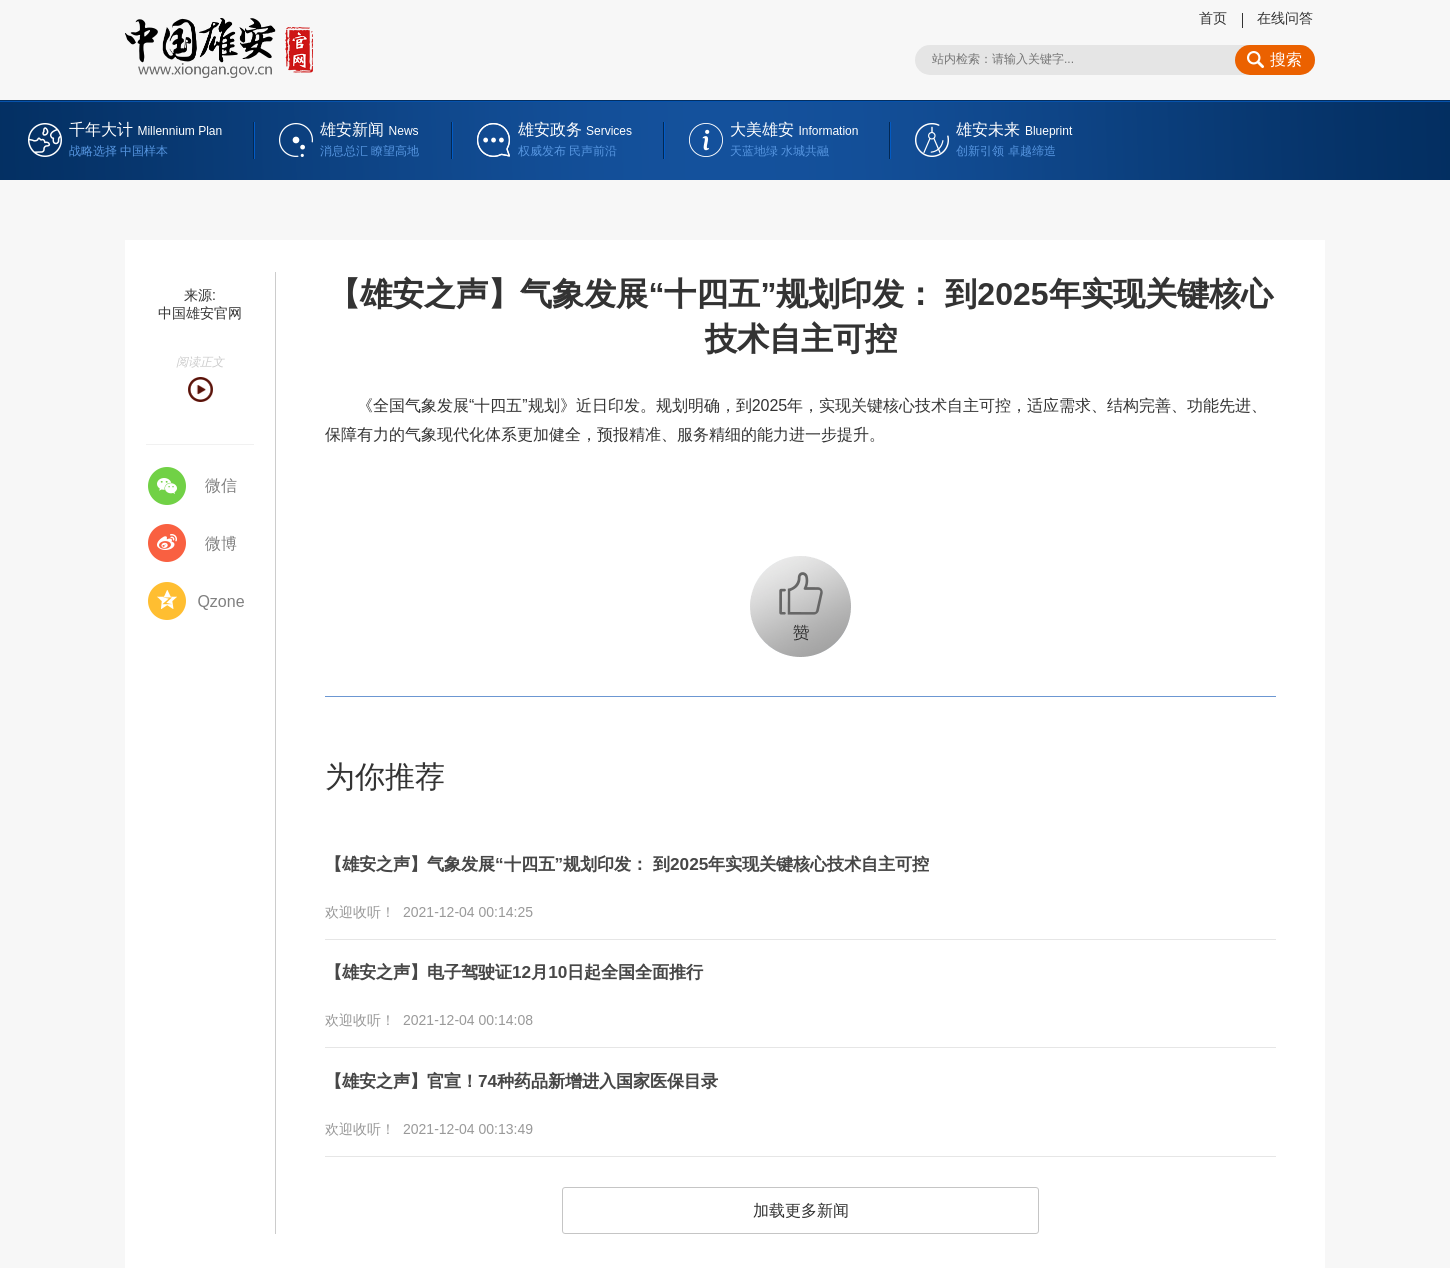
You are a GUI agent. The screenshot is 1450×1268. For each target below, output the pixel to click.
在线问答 (1285, 18)
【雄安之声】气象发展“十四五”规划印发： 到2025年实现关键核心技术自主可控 (680, 861)
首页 (1213, 18)
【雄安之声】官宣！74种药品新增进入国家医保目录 (556, 1063)
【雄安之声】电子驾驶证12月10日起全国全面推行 (547, 962)
